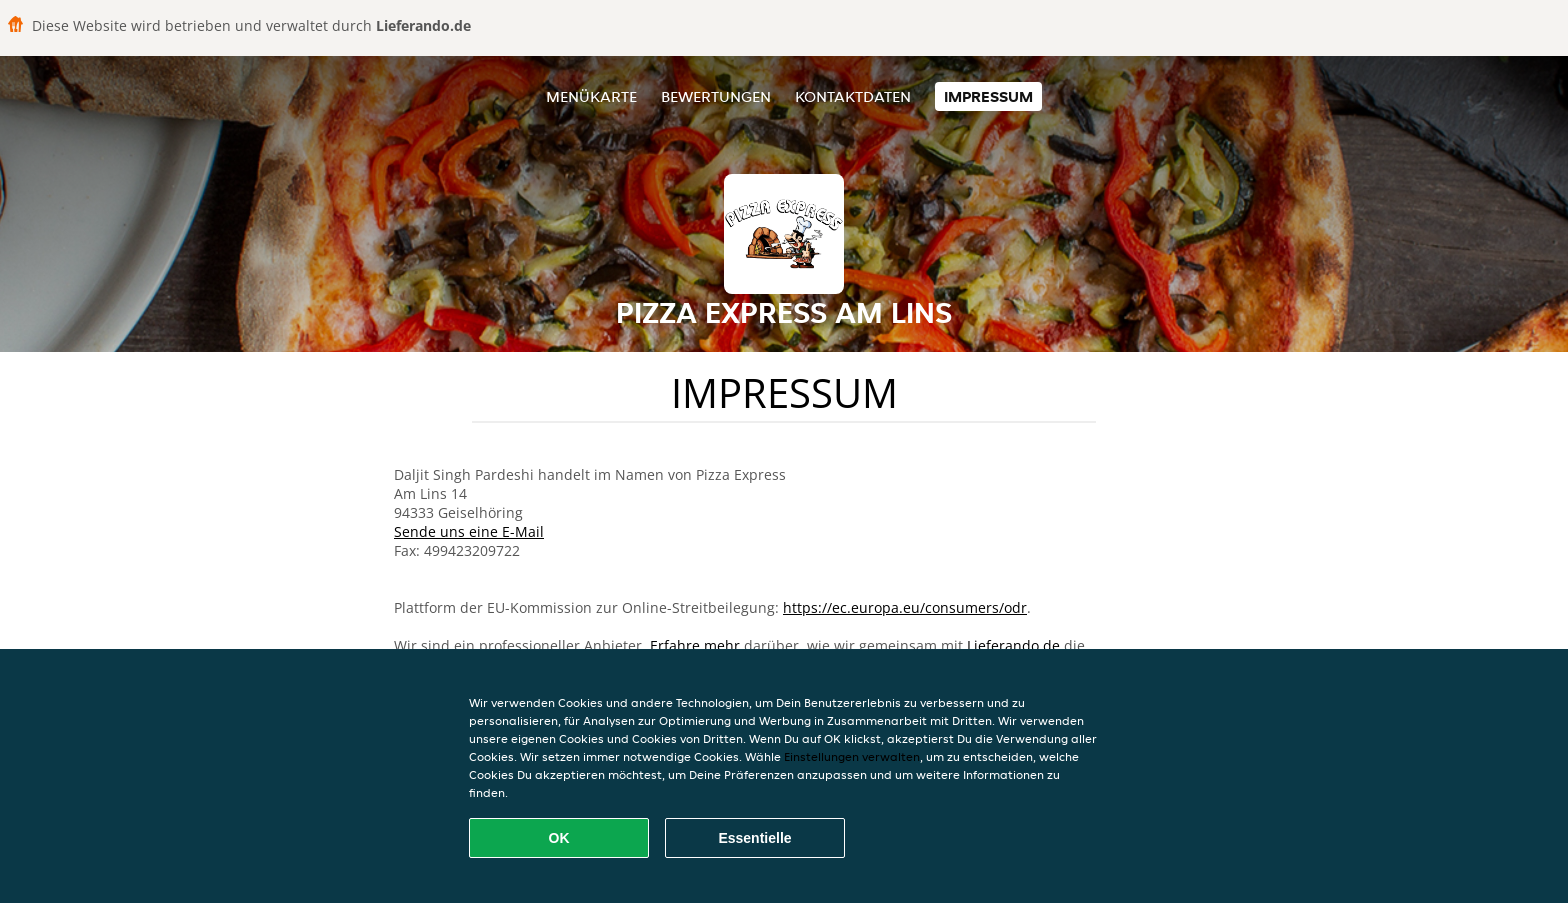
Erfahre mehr (695, 645)
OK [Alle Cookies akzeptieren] (559, 838)
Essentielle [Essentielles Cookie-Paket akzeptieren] (754, 838)
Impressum (988, 96)
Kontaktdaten (853, 96)
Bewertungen (716, 96)
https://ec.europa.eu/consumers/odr (905, 607)
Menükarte (591, 96)
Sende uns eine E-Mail (469, 531)
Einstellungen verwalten (852, 756)
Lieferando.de (1013, 645)
